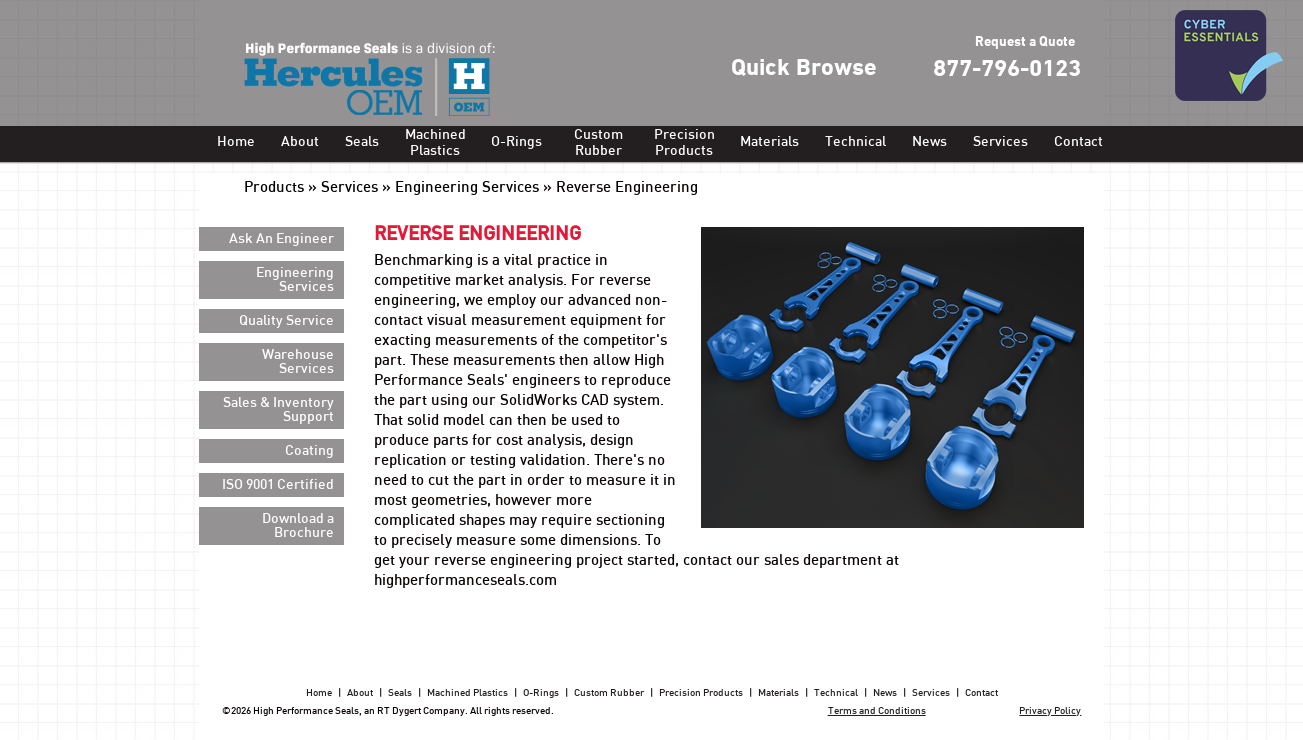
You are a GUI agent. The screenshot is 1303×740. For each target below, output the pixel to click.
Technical (855, 142)
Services (1000, 142)
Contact (1078, 142)
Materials (769, 142)
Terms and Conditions (877, 711)
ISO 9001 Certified (278, 485)
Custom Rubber (598, 143)
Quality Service (286, 321)
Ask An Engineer (281, 239)
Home (236, 142)
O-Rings (516, 142)
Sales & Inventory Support (278, 410)
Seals (362, 142)
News (929, 142)
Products (274, 187)
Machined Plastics (435, 143)
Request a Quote (1025, 42)
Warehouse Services (298, 362)
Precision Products (684, 143)
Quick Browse (804, 69)
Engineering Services (467, 187)
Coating (309, 451)
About (300, 142)
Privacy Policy (1050, 711)
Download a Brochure (298, 526)
